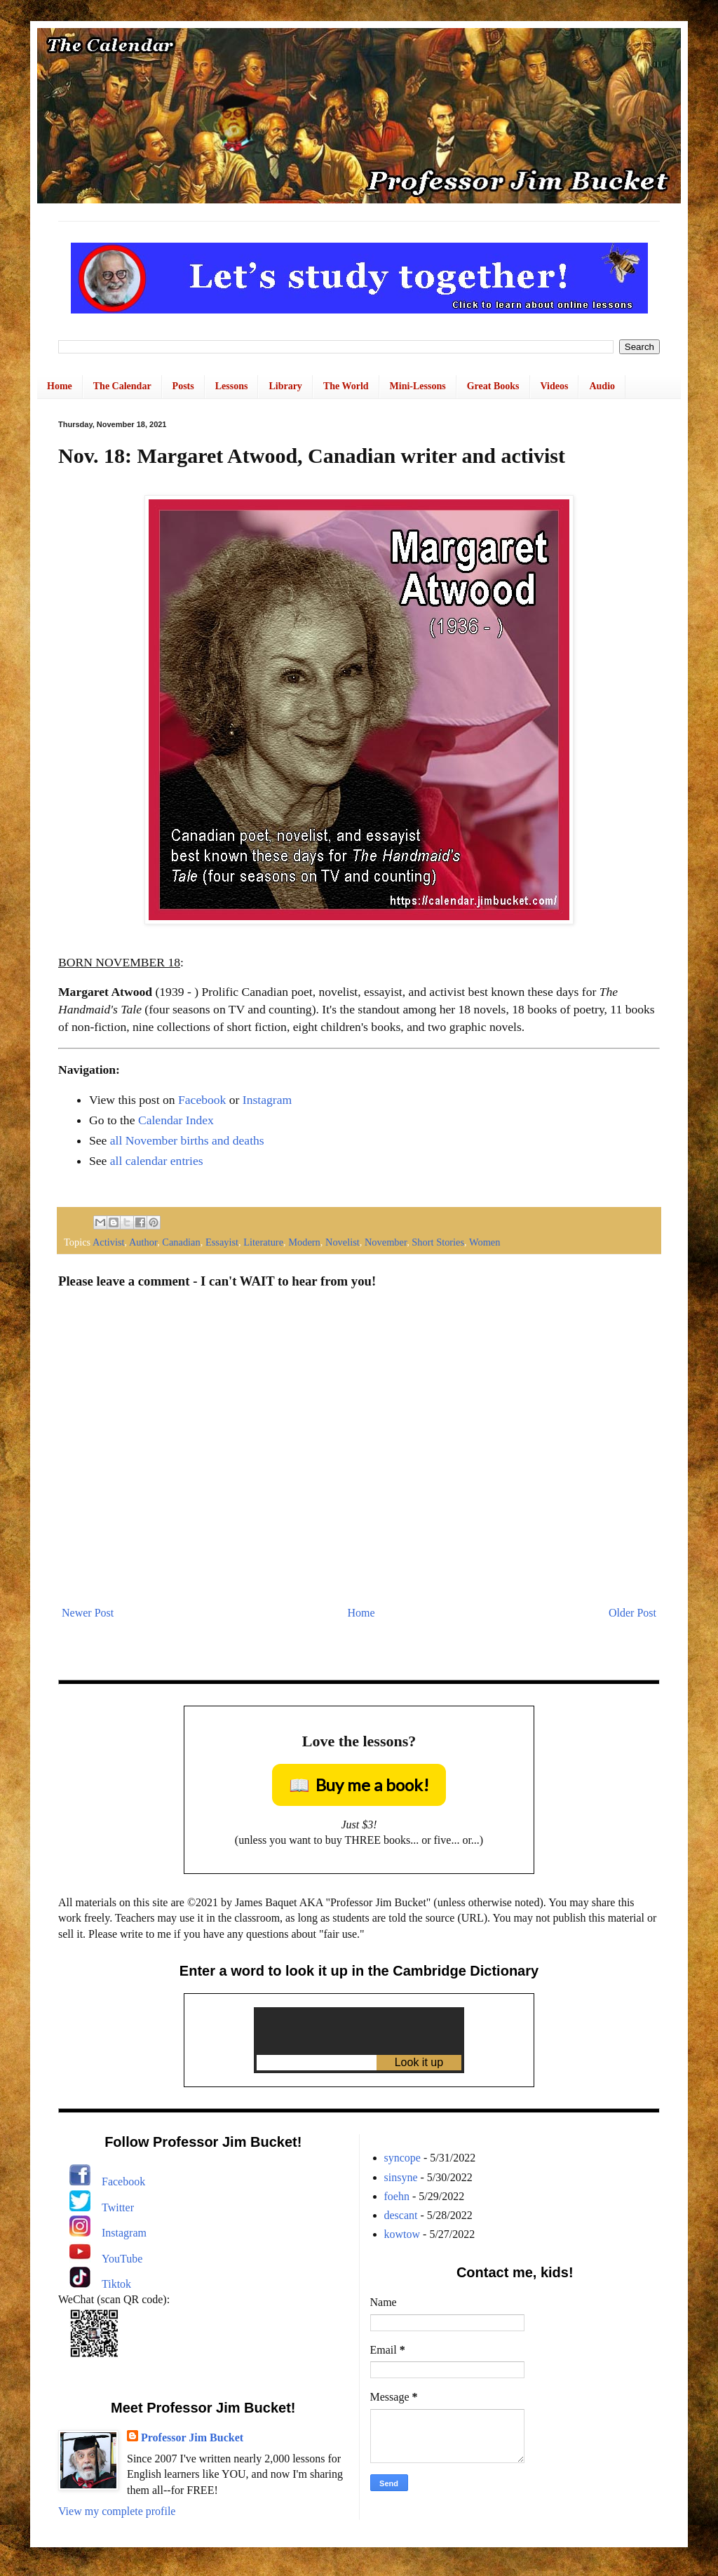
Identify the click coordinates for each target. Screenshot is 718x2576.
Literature (263, 1242)
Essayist (221, 1242)
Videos (555, 386)
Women (484, 1242)
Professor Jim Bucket (192, 2437)
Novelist (342, 1242)
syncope (402, 2158)
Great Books (493, 386)
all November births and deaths (187, 1140)
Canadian (181, 1242)
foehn (396, 2196)
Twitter (118, 2207)
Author (143, 1242)
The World (346, 386)
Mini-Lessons (418, 386)
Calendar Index (176, 1120)
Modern (304, 1242)
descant (401, 2215)
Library (285, 386)
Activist (109, 1242)
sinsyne (401, 2177)
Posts (183, 386)
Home (59, 386)
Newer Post (88, 1613)
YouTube (122, 2259)
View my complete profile (116, 2511)
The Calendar (122, 386)
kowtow (402, 2234)
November (386, 1242)
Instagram (267, 1100)
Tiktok (116, 2284)
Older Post (632, 1613)
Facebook (202, 1100)
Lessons (231, 386)
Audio (602, 386)
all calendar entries (156, 1161)
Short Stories (438, 1242)
